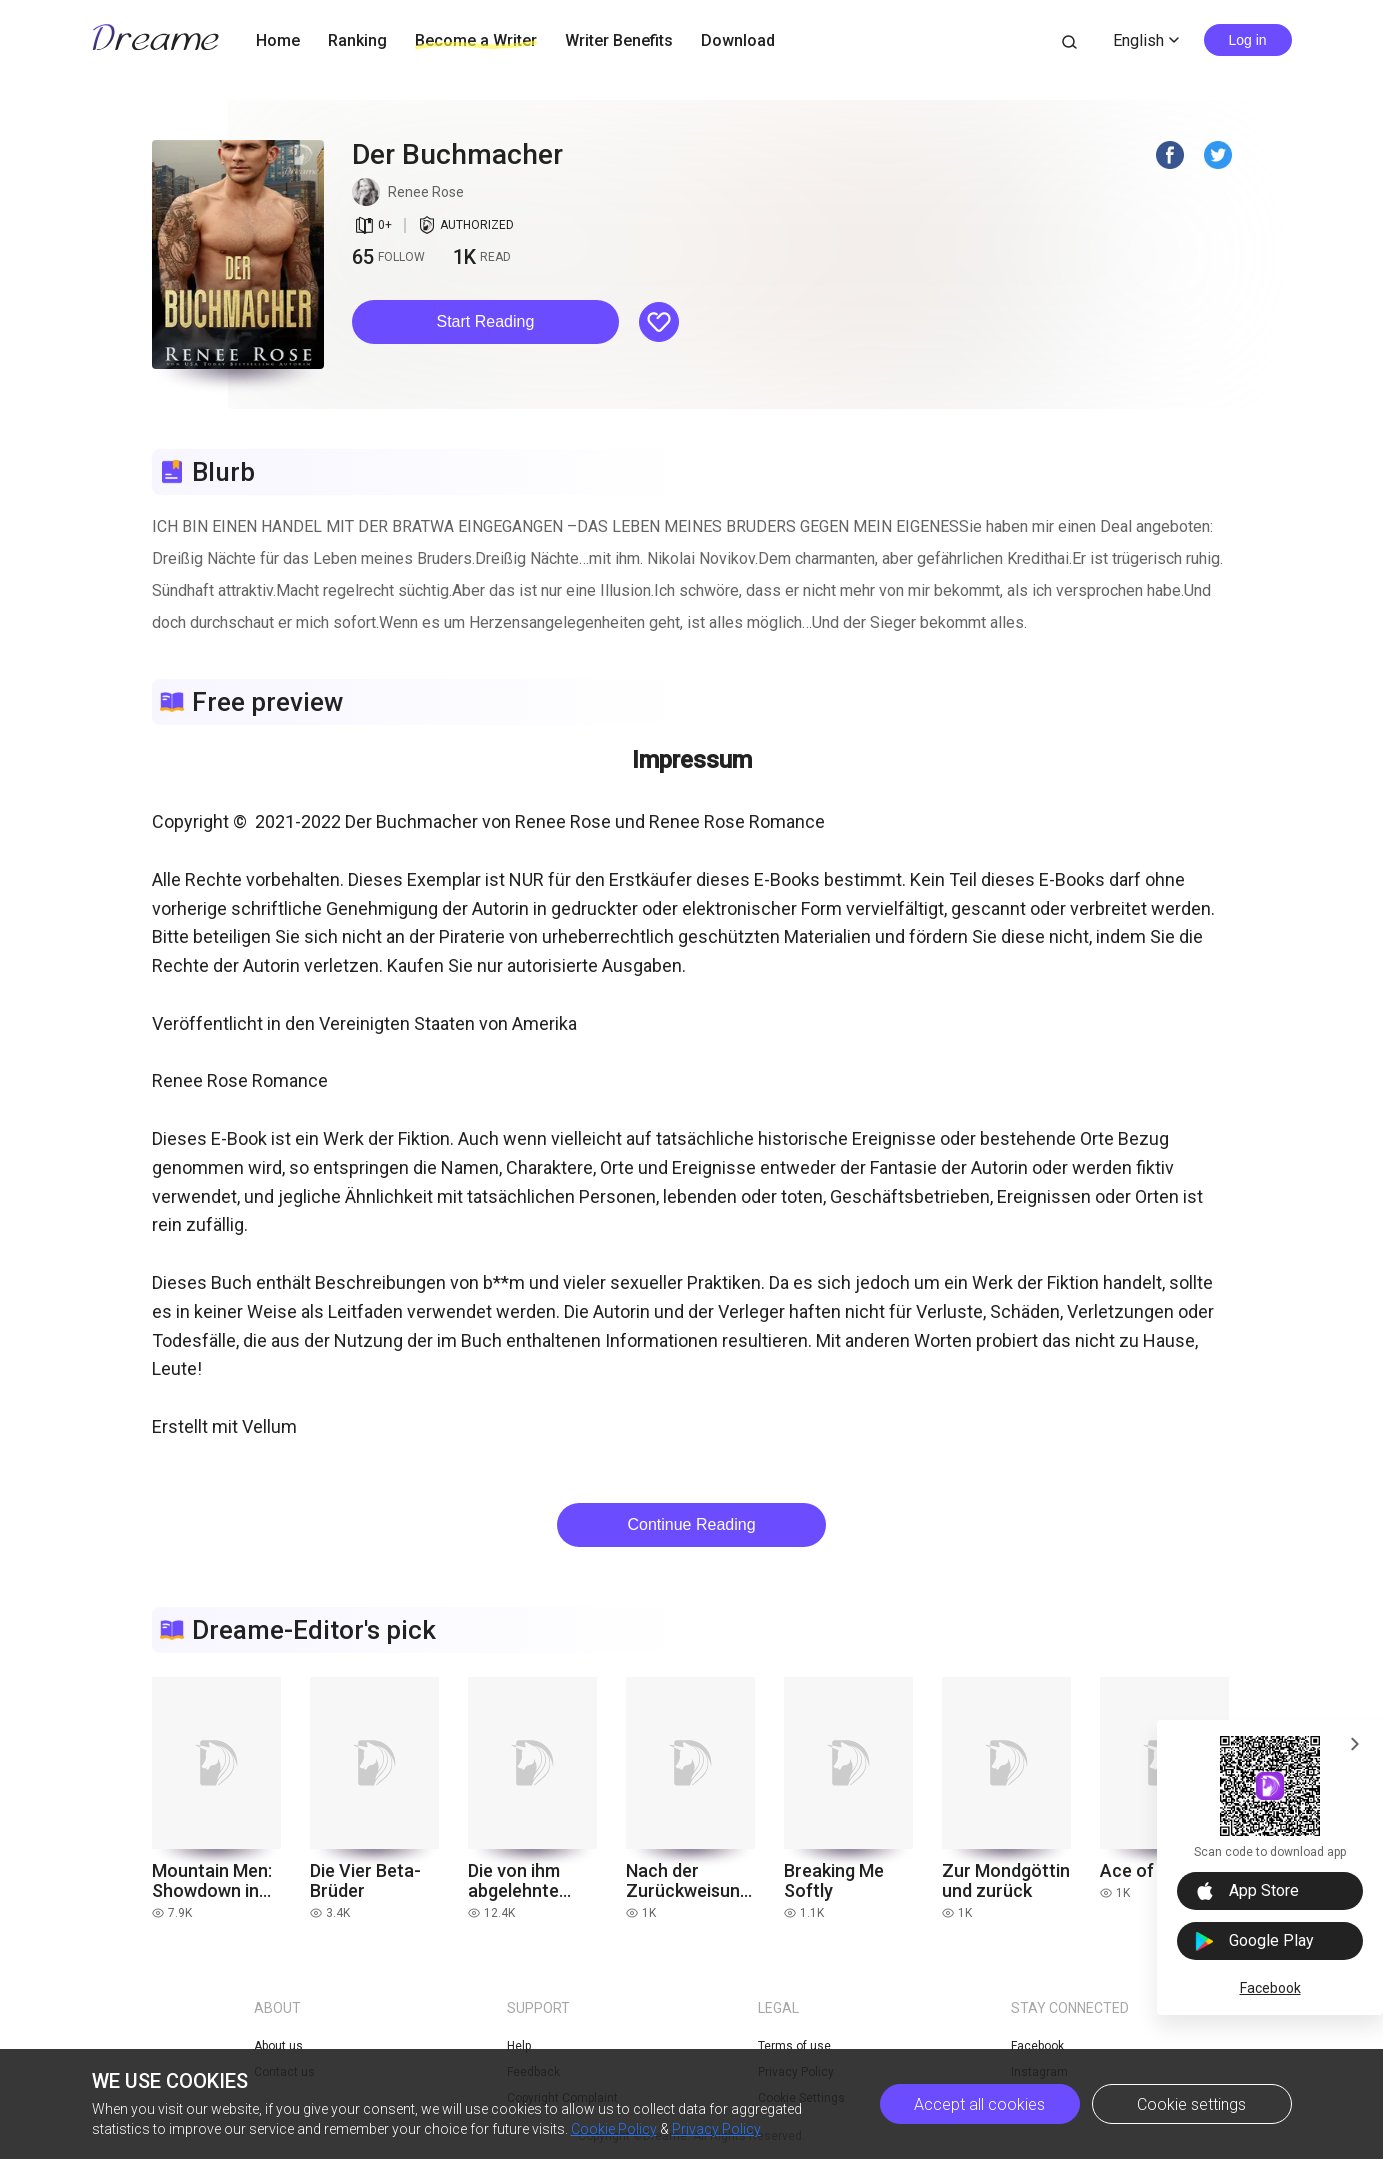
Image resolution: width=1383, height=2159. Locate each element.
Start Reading (486, 321)
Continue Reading (691, 1524)
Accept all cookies (979, 2104)
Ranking (357, 40)
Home (278, 40)
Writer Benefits (619, 40)
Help (519, 2046)
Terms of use (794, 2046)
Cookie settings (1191, 2104)
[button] (486, 322)
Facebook (1270, 1988)
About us (278, 2046)
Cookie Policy (614, 2129)
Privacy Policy (716, 2129)
